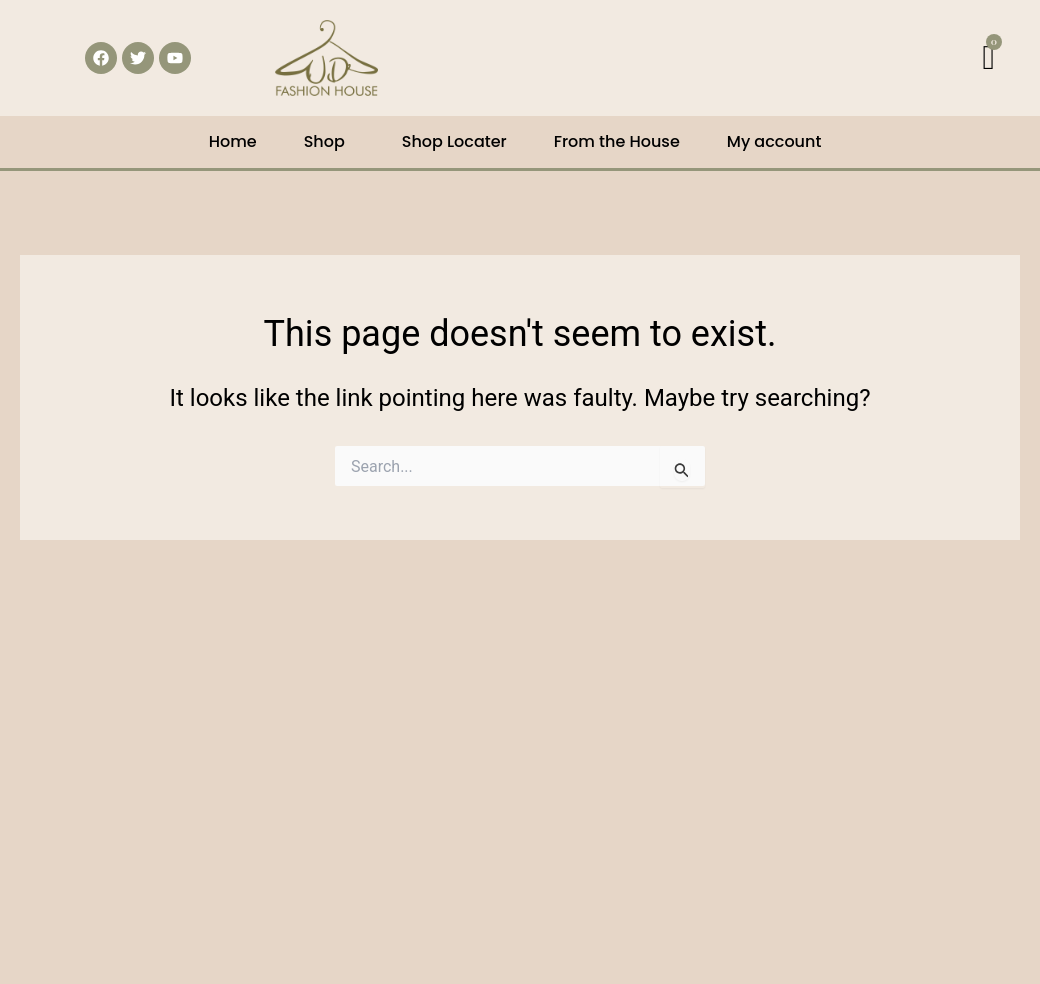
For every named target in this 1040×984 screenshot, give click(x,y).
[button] (329, 142)
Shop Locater (454, 141)
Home (233, 141)
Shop (324, 141)
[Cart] (989, 58)
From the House (617, 141)
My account (774, 141)
